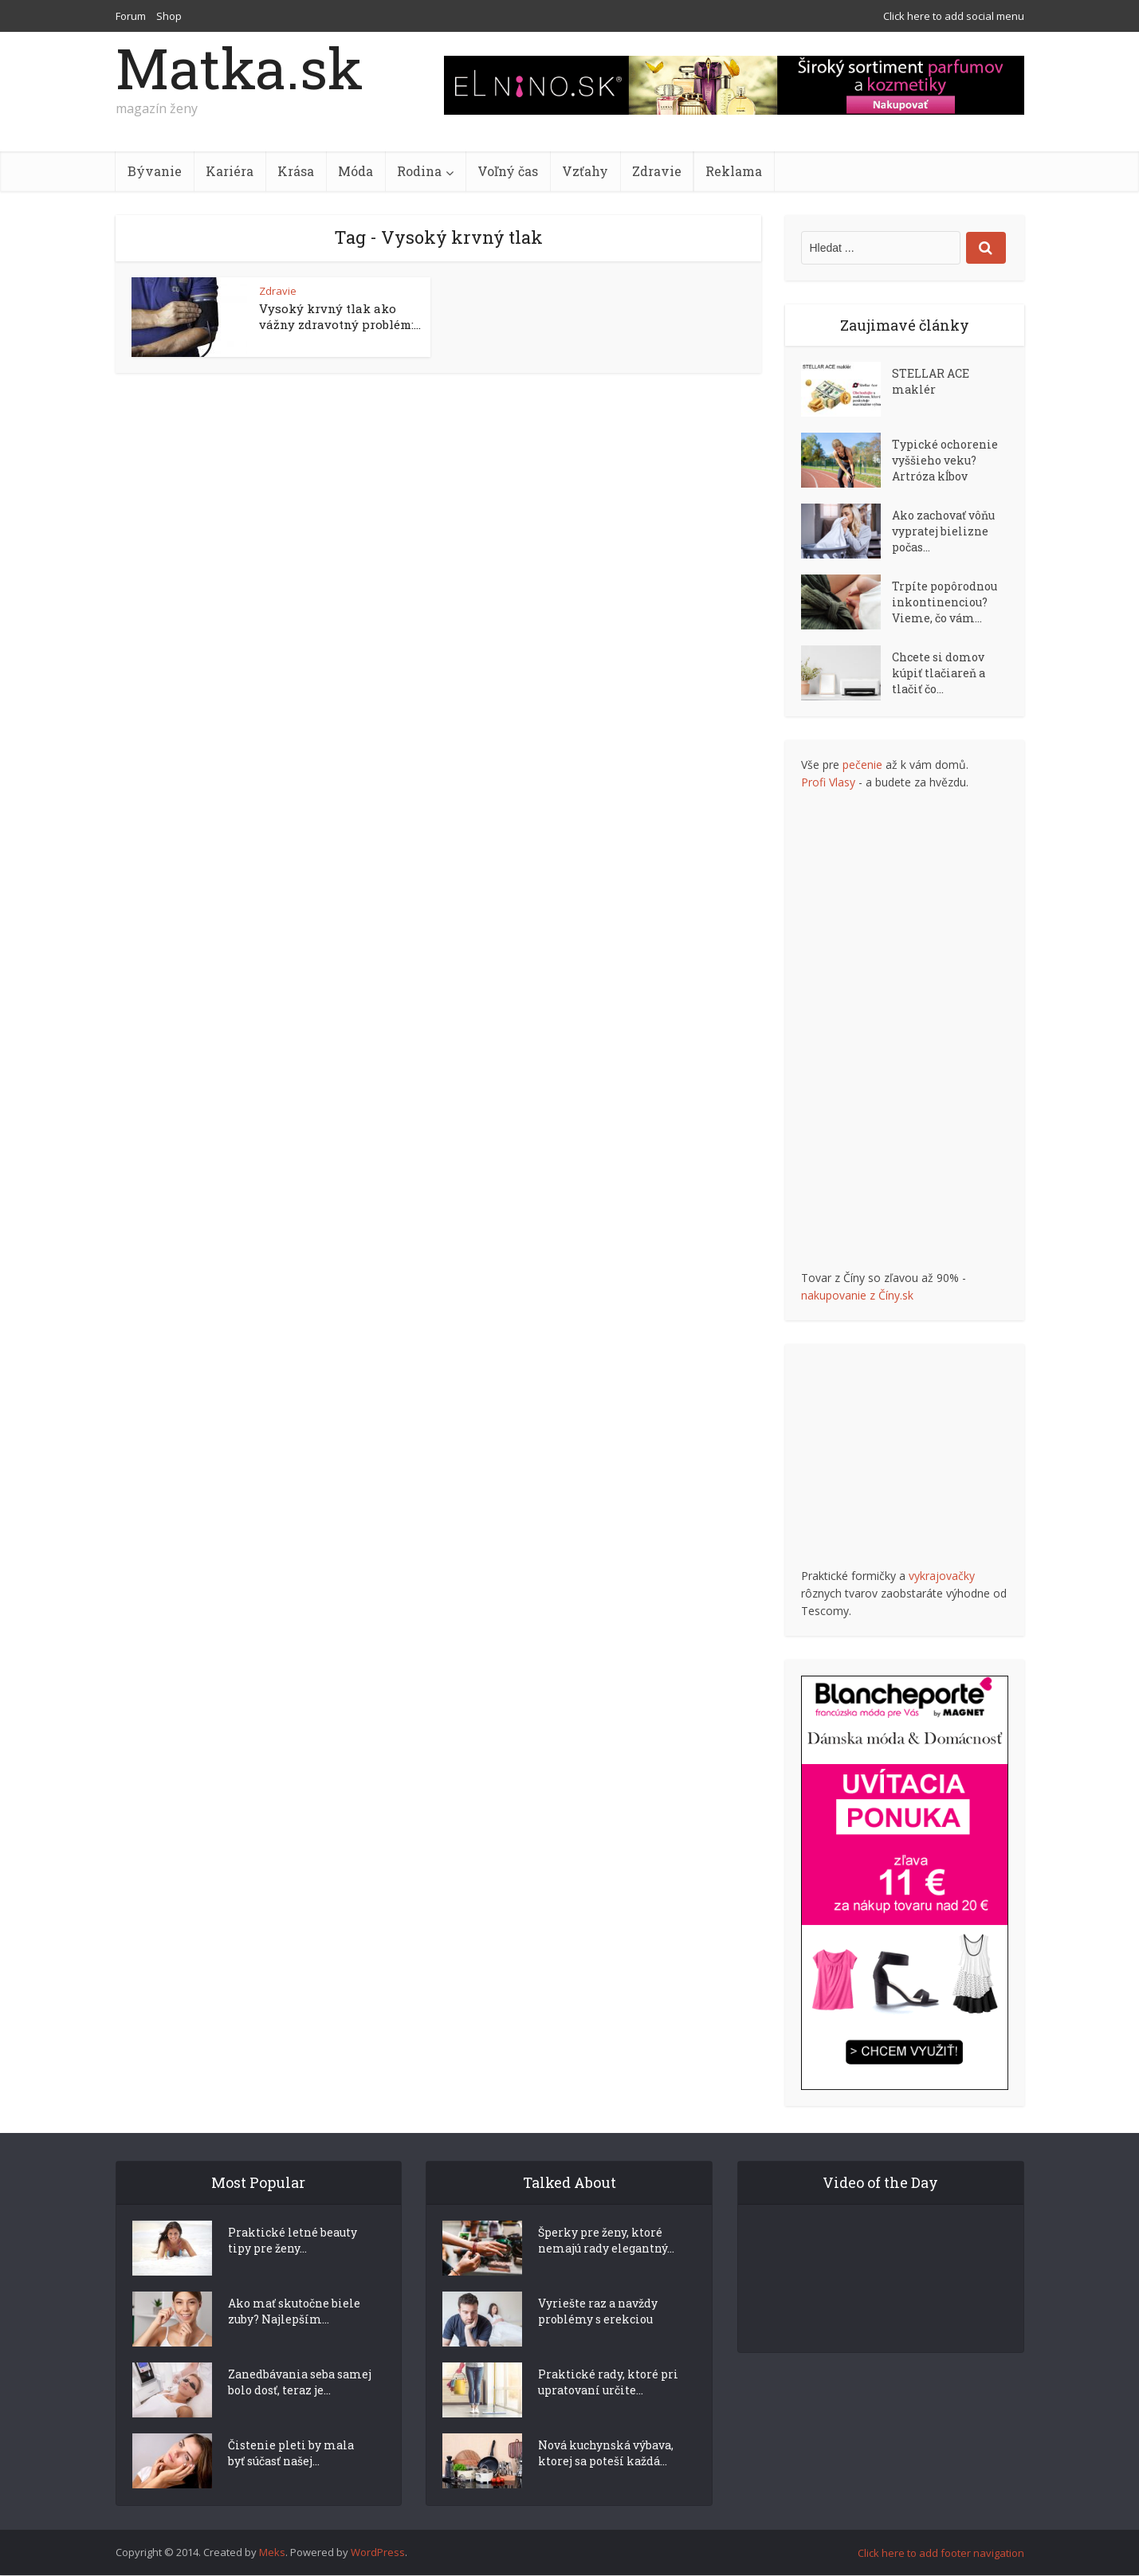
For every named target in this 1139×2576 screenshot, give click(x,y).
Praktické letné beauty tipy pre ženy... (292, 2268)
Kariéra (229, 171)
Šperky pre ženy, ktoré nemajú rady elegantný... (606, 2268)
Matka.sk (239, 68)
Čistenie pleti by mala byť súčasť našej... (291, 2481)
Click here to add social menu (953, 16)
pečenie (862, 764)
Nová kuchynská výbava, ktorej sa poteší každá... (606, 2481)
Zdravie (656, 171)
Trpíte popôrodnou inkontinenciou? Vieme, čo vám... (944, 601)
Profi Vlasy (828, 782)
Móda (355, 171)
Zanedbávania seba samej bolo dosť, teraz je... (299, 2410)
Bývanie (155, 171)
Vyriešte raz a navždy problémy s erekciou (598, 2339)
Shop (169, 16)
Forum (131, 16)
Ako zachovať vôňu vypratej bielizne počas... (943, 531)
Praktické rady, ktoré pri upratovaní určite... (608, 2410)
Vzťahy (585, 171)
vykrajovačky (942, 1575)
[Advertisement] (920, 1030)
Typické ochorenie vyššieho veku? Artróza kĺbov (945, 460)
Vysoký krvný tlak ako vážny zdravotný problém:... (340, 316)
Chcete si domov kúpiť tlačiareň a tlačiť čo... (938, 672)
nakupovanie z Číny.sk (857, 1295)
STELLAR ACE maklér (930, 381)
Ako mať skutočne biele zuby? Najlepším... (294, 2339)
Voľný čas (507, 171)
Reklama (733, 171)
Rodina (419, 171)
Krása (295, 171)
